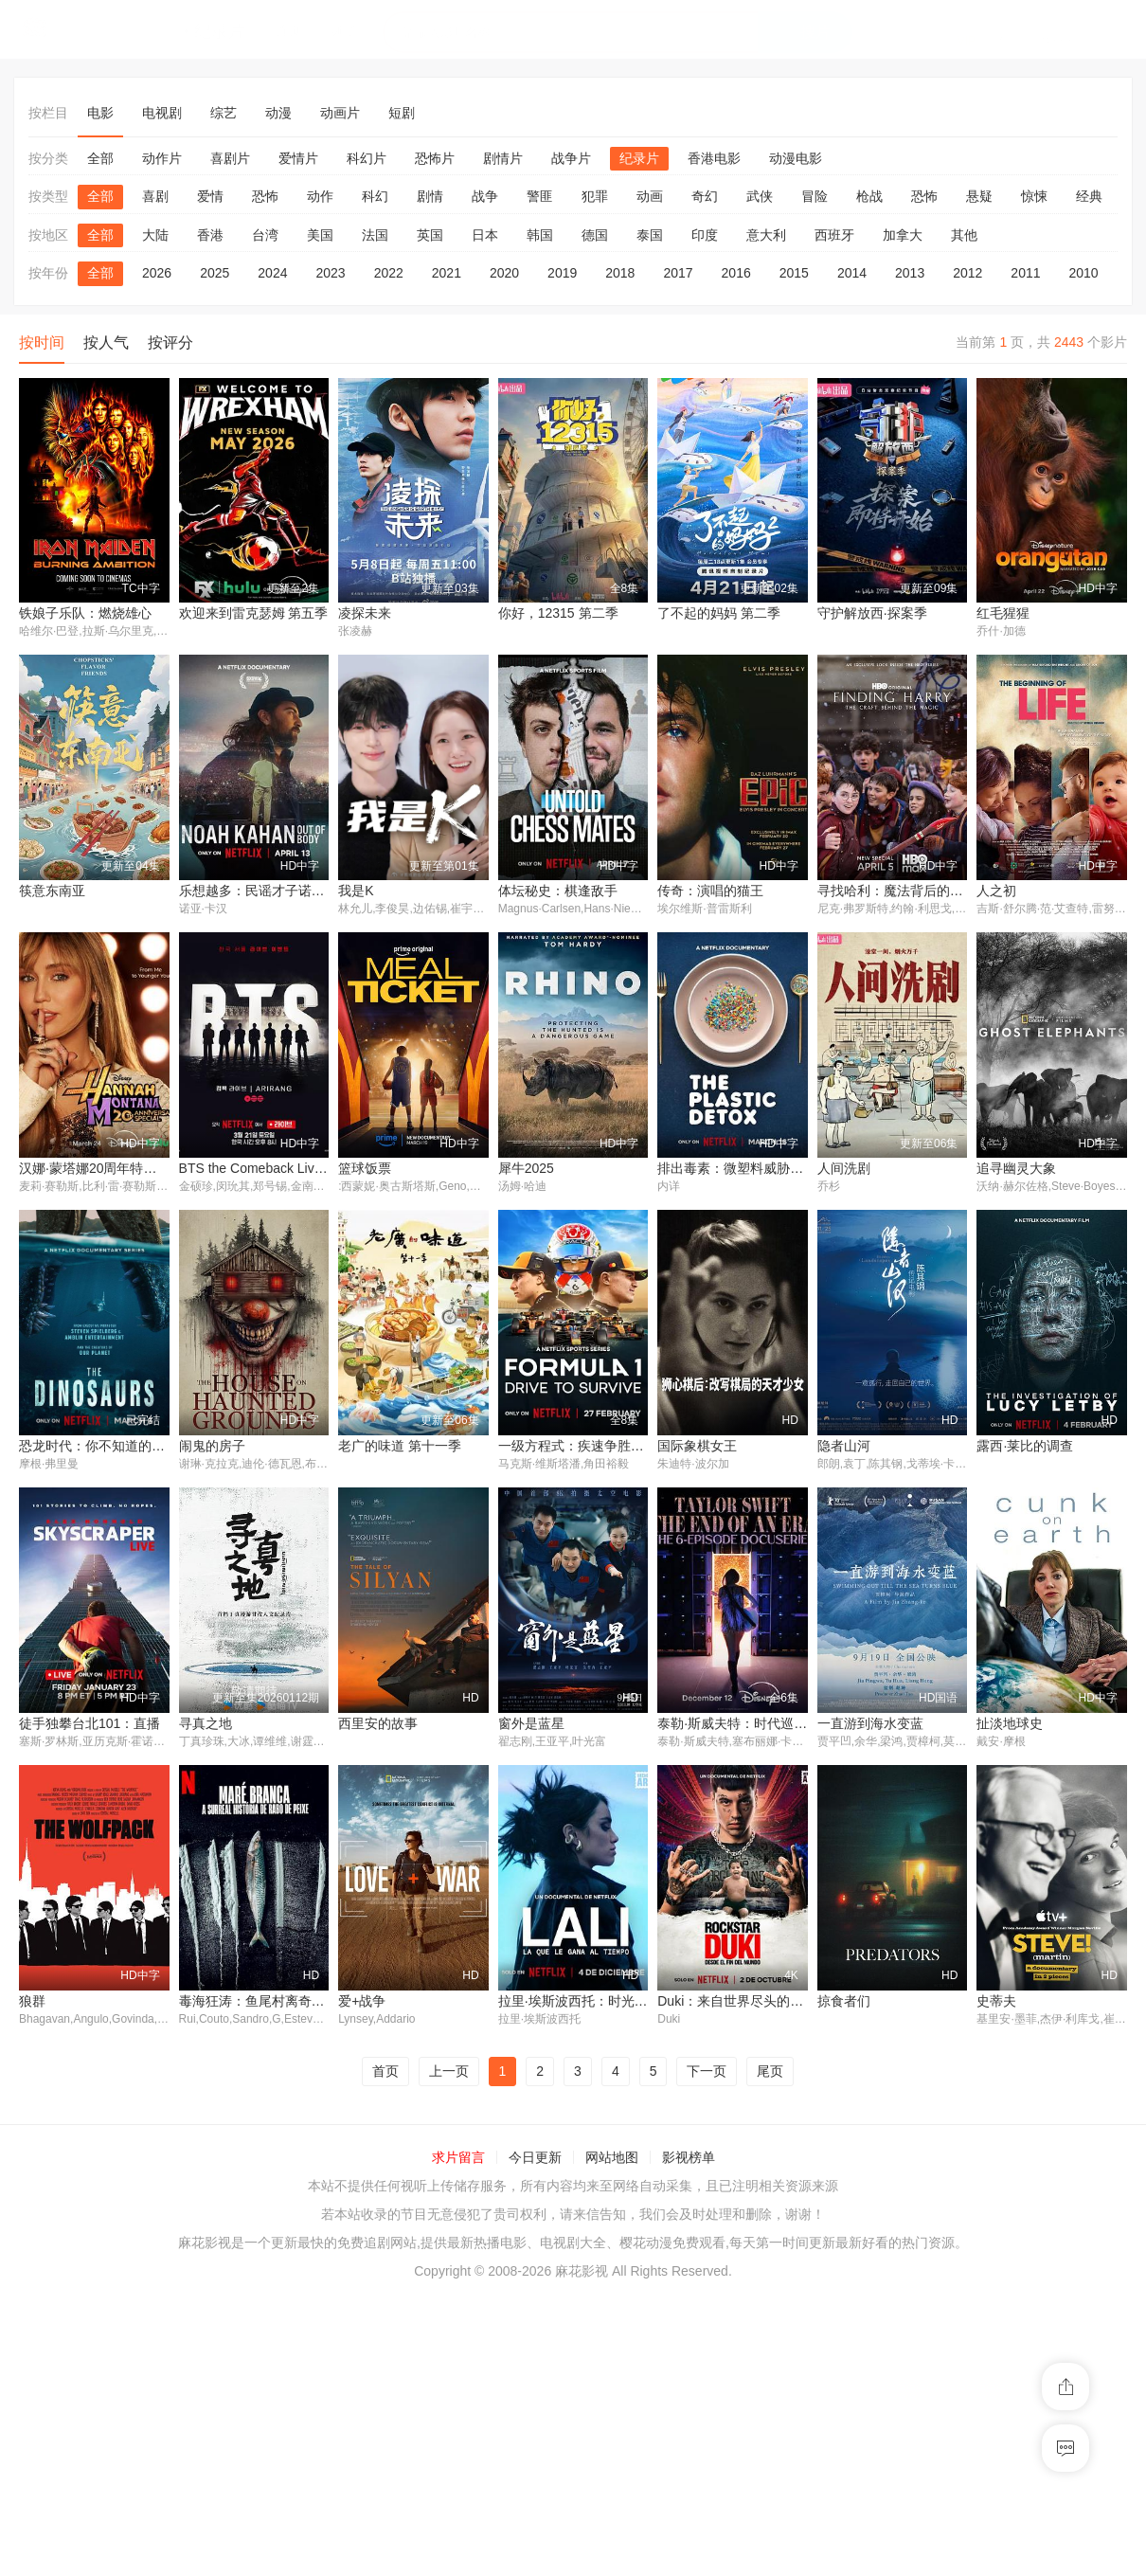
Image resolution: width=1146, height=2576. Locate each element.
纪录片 (639, 158)
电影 (100, 112)
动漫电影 (795, 158)
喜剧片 (230, 158)
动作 (320, 196)
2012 (967, 272)
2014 (852, 272)
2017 (677, 272)
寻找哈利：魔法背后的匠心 (896, 891)
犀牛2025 (526, 1169)
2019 (562, 272)
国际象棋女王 (697, 1447)
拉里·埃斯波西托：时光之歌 (419, 2280)
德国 (595, 235)
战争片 (571, 158)
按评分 (170, 342)
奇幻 (704, 196)
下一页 (706, 2351)
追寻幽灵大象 (1016, 1169)
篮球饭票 (364, 1169)
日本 (485, 235)
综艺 (223, 112)
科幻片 (366, 158)
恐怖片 (435, 158)
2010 (1084, 272)
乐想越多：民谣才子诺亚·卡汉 (267, 891)
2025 (214, 272)
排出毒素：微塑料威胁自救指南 (750, 1169)
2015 (794, 272)
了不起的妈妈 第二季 (718, 613)
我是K (355, 891)
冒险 (814, 196)
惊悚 (1034, 196)
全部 (100, 158)
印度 (704, 235)
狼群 (989, 2002)
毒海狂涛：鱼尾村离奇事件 (98, 2280)
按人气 (106, 342)
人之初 (996, 891)
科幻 (375, 196)
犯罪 (595, 196)
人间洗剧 (843, 1169)
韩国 (540, 235)
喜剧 (155, 196)
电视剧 (162, 112)
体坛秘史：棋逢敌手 (558, 891)
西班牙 (834, 235)
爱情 (210, 196)
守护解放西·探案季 (872, 613)
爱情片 (298, 158)
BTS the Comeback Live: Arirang (275, 1169)
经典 (1089, 196)
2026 (156, 272)
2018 (620, 272)
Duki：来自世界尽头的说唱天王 (591, 2280)
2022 (388, 272)
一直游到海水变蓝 (710, 2002)
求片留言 (458, 2438)
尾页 (770, 2351)
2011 (1025, 272)
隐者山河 (843, 1447)
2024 (272, 272)
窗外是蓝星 (371, 2002)
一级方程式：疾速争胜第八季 (584, 1447)
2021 (446, 272)
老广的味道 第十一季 (399, 1447)
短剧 (401, 112)
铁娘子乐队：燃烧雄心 (85, 613)
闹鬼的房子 (212, 1447)
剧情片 (503, 158)
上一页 (449, 2351)
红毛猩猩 (1003, 613)
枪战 (869, 196)
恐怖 (265, 196)
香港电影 (714, 158)
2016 (736, 272)
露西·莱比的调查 (1024, 1447)
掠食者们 (683, 2280)
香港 (210, 235)
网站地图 (611, 2438)
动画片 (340, 112)
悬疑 (979, 196)
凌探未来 (364, 613)
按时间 (41, 342)
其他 (964, 235)
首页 (385, 2351)
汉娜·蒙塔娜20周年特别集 (94, 1169)
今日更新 (535, 2438)
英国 (430, 235)
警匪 (540, 196)
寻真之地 (45, 2002)
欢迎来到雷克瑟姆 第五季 (254, 613)
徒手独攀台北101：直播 (1047, 1725)
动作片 (162, 158)
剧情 (430, 196)
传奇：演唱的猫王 (710, 891)
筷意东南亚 (52, 891)
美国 (320, 235)
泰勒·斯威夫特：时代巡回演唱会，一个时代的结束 (646, 2002)
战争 (485, 196)
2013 (909, 272)
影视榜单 (688, 2438)
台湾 (265, 235)
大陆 (155, 235)
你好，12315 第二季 (558, 613)
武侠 (759, 196)
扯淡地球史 (850, 2002)
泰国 (649, 235)
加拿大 (902, 235)
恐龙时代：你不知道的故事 (98, 1447)
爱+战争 (202, 2280)
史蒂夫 (837, 2280)
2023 (330, 272)
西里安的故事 (219, 2002)
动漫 (278, 112)
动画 (649, 196)
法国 (375, 235)
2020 (504, 272)
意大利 (766, 235)
